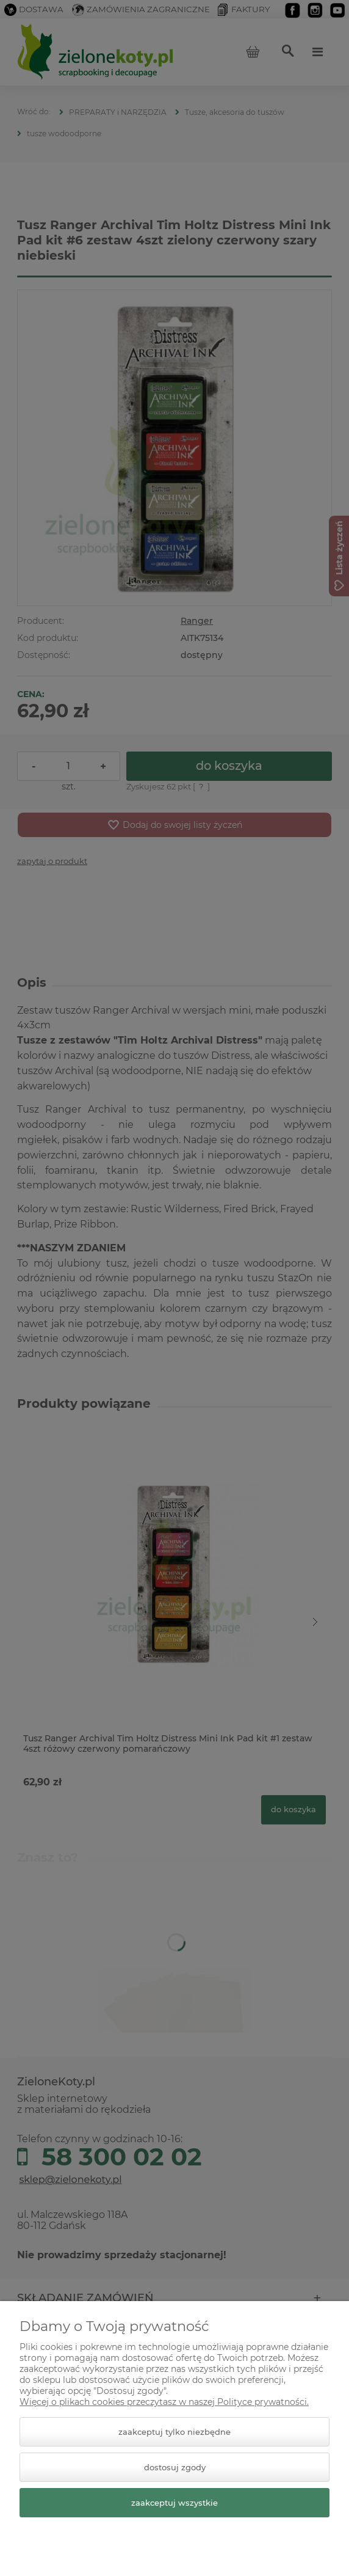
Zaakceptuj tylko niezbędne (174, 2432)
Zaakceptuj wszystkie (174, 2503)
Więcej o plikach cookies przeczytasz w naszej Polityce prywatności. (164, 2401)
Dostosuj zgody (175, 2467)
